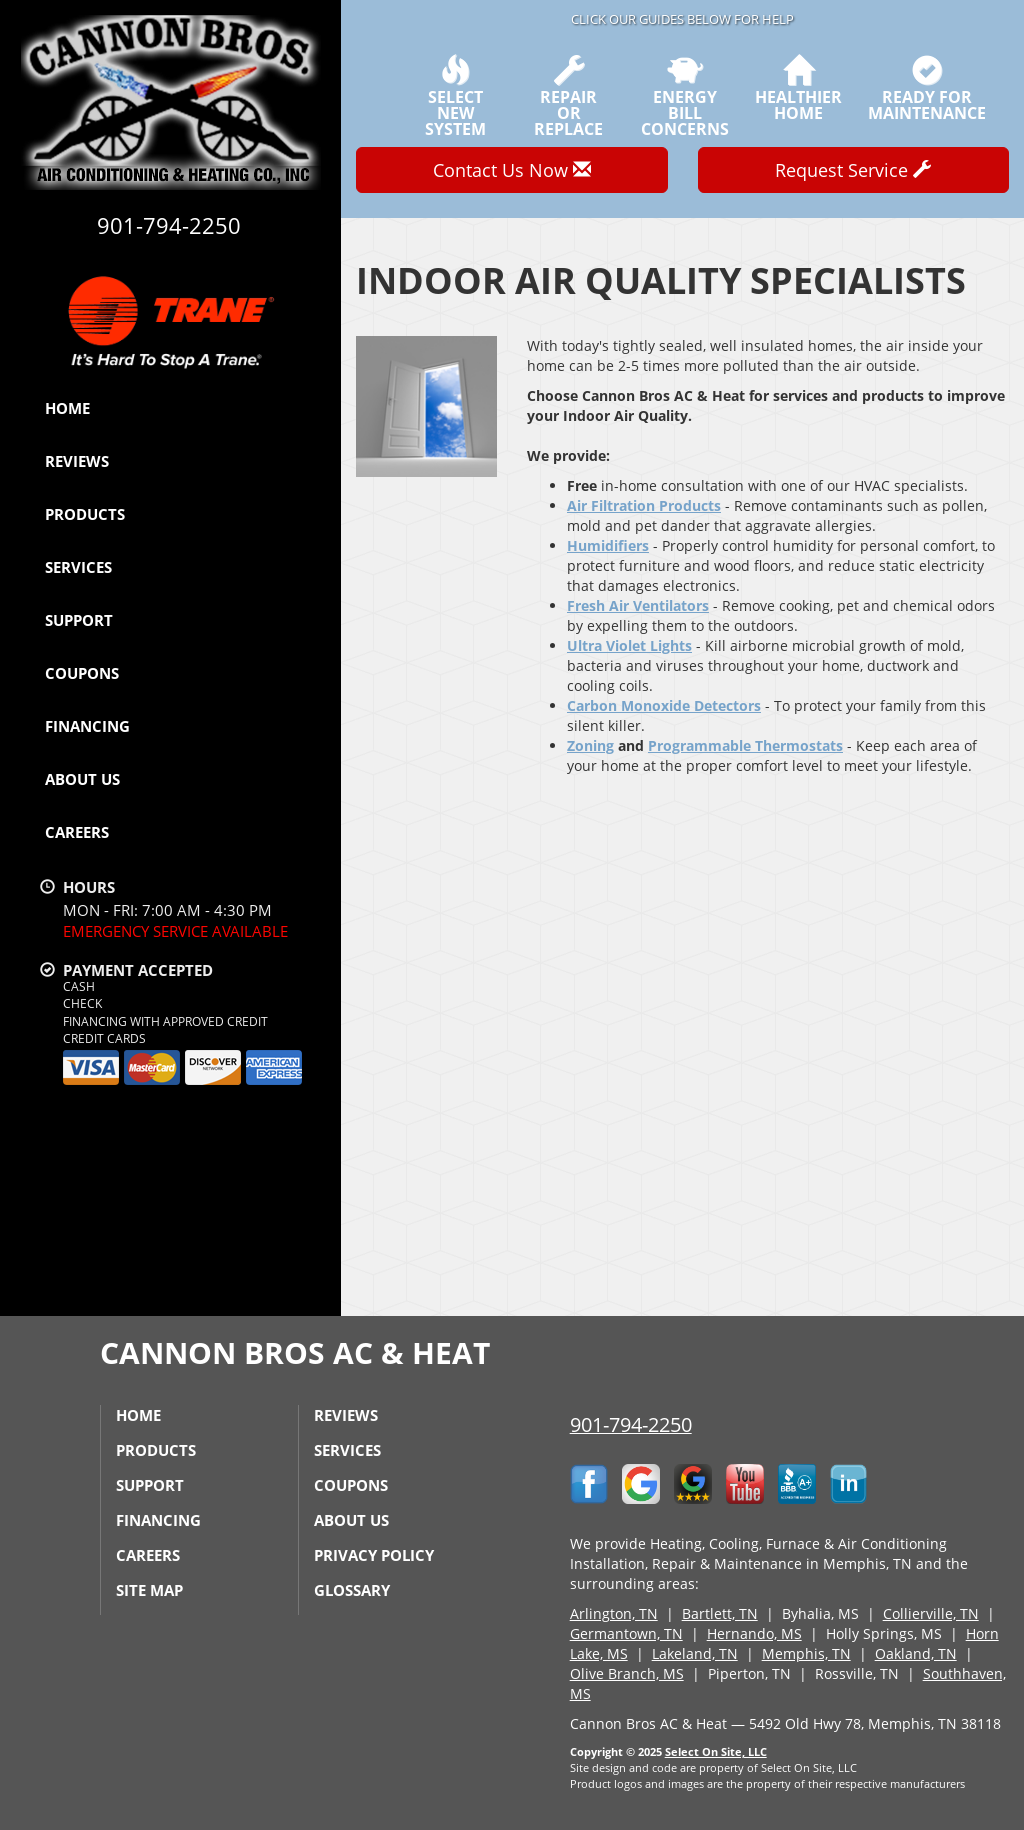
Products (85, 514)
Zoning (590, 745)
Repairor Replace (569, 96)
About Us (82, 779)
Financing (87, 726)
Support (79, 620)
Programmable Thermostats (745, 745)
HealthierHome (798, 88)
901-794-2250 (631, 1424)
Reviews (77, 461)
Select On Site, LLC (716, 1751)
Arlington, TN (614, 1613)
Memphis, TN (806, 1653)
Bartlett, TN (720, 1613)
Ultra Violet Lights (629, 645)
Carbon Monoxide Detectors (664, 705)
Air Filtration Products (644, 505)
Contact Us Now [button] (512, 170)
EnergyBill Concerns (685, 96)
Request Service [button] (853, 170)
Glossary (352, 1590)
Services (78, 567)
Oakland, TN (916, 1653)
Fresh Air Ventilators (638, 605)
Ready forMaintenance (927, 88)
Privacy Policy (374, 1555)
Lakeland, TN (695, 1653)
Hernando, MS (754, 1633)
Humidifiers (608, 545)
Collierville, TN (931, 1613)
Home (67, 408)
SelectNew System (455, 96)
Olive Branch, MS (627, 1673)
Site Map (149, 1590)
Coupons (82, 673)
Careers (77, 832)
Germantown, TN (626, 1633)
